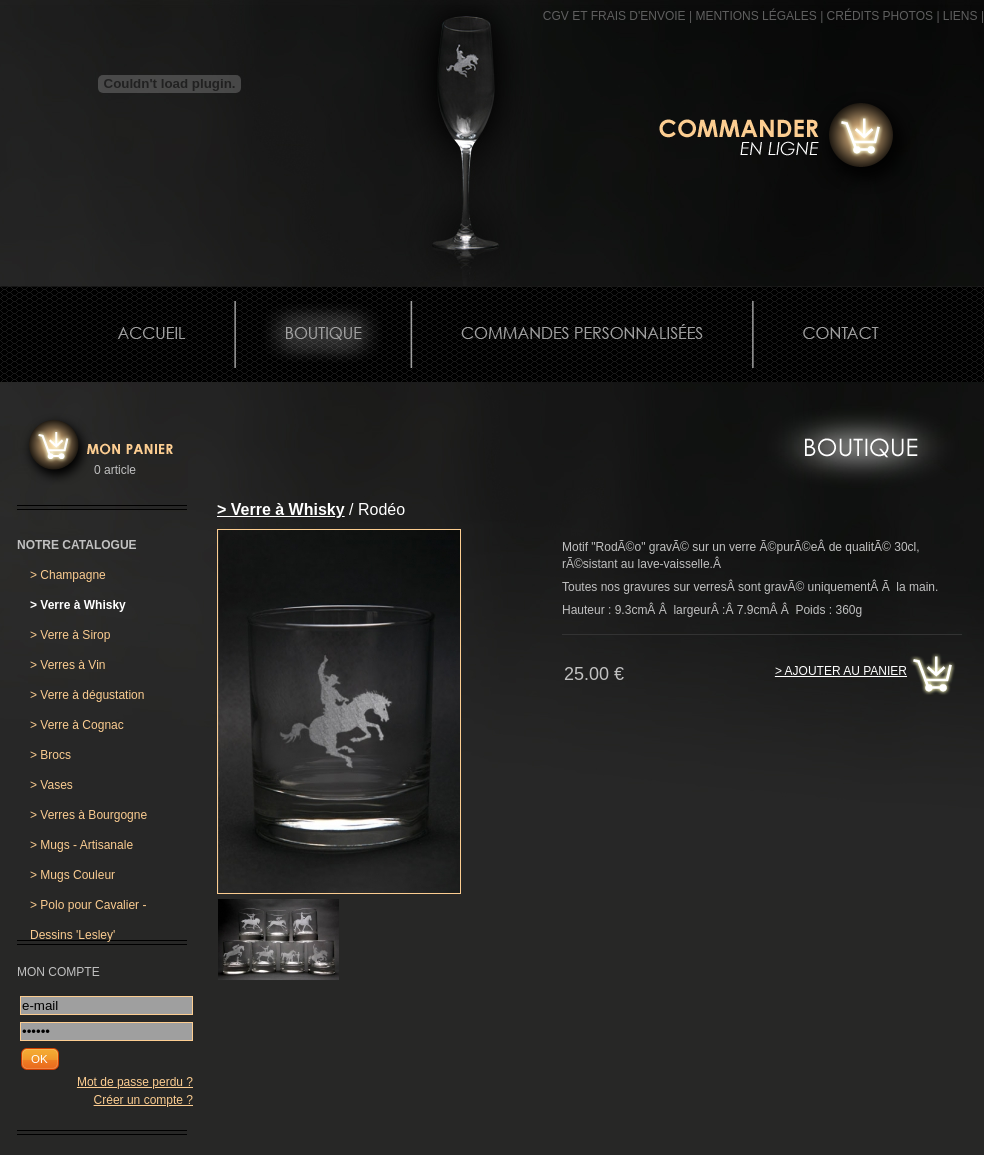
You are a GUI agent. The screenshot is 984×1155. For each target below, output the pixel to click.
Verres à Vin (68, 665)
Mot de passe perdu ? (135, 1082)
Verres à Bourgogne (88, 815)
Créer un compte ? (143, 1100)
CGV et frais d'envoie (614, 16)
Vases (51, 785)
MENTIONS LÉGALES (755, 16)
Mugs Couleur (72, 875)
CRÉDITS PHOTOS (880, 16)
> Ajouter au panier (841, 671)
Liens (960, 16)
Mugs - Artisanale (81, 845)
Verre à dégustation (87, 695)
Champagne (68, 575)
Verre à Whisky (78, 605)
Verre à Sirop (70, 635)
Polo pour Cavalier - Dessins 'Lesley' (88, 909)
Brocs (50, 755)
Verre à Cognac (77, 725)
